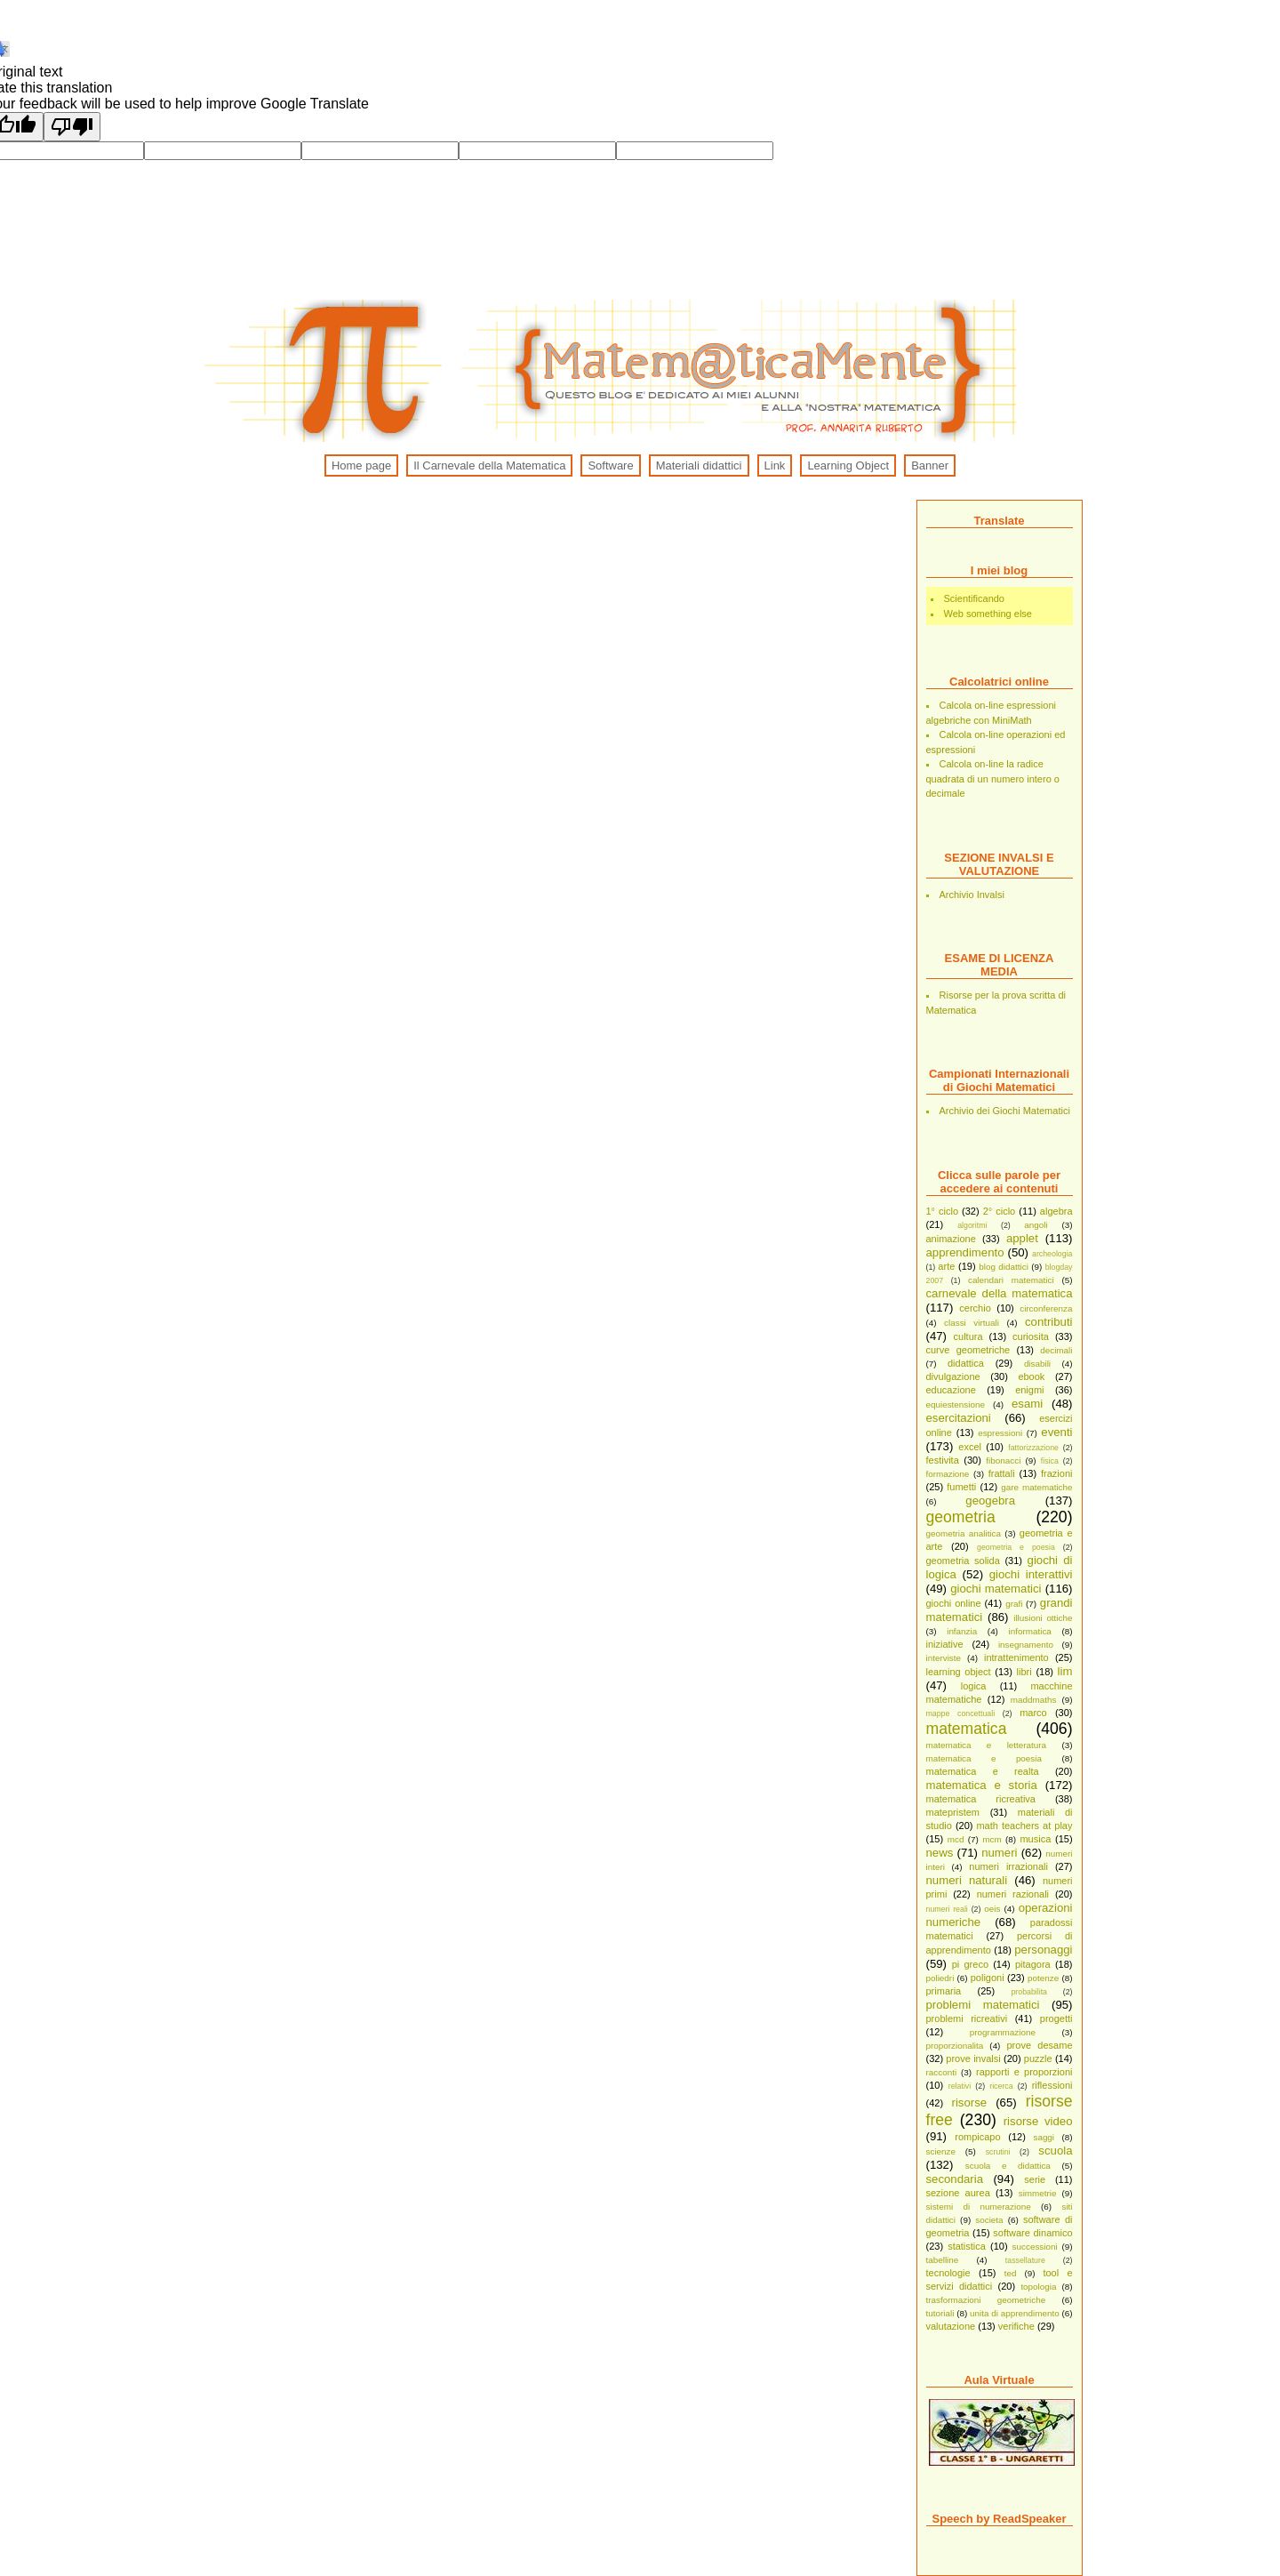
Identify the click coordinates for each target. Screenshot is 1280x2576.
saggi (1043, 2137)
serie (1034, 2179)
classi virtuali (971, 1323)
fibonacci (1003, 1460)
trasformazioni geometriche (986, 2300)
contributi (1049, 1321)
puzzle (1038, 2058)
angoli (1035, 1225)
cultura (968, 1336)
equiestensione (955, 1404)
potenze (1043, 1978)
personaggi (1043, 1949)
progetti (1056, 2018)
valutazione (951, 2326)
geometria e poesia (1016, 1547)
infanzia (962, 1631)
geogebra (990, 1500)
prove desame (1039, 2045)
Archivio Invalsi (972, 894)
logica (974, 1686)
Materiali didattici (699, 465)
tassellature (1025, 2260)
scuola (1055, 2150)
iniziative (945, 1644)
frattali (1001, 1473)
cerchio (974, 1308)
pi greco (970, 1964)
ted (1010, 2273)
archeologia (1052, 1253)
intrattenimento (1016, 1657)
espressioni (1000, 1433)
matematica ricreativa (981, 1799)
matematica (966, 1728)
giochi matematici (995, 1588)
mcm (991, 1839)
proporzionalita (955, 2045)
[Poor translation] (72, 126)
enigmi (1029, 1389)
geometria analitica (964, 1533)
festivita (942, 1460)
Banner (929, 465)
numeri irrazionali (1008, 1866)
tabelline (942, 2260)
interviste (944, 1658)
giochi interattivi (1031, 1574)
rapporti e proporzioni (1024, 2071)
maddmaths (1034, 1700)
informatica (1030, 1631)
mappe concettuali (961, 1713)
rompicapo (977, 2136)
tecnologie (948, 2272)
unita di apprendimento (1015, 2313)
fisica (1050, 1461)
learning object (958, 1671)
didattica (966, 1363)
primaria (944, 1991)
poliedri (940, 1978)
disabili (1037, 1363)
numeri (999, 1852)
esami (1027, 1403)
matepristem (953, 1812)
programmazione (1003, 2032)
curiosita (1030, 1336)
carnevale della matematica (999, 1293)
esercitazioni (958, 1417)
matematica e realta (982, 1771)
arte (946, 1266)
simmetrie (1038, 2193)
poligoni (987, 1977)
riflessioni (1052, 2085)
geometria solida (963, 1560)
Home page (361, 465)
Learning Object (848, 465)
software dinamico (1032, 2232)
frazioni (1056, 1473)
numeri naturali (967, 1880)
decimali (1056, 1350)
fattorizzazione (1033, 1447)
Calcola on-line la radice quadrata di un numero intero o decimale (993, 778)
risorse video (1038, 2121)
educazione (951, 1389)
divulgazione (953, 1376)
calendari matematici (1011, 1280)
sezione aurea (958, 2192)
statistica (967, 2246)
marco (1033, 1712)
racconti (941, 2072)
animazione (951, 1238)
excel (969, 1446)
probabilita (1029, 1991)
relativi (959, 2086)
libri (1024, 1671)
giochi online (953, 1603)
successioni (1035, 2246)
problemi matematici (983, 2004)
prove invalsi (973, 2058)
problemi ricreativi (967, 2018)
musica (1035, 1839)
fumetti (961, 1486)
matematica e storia (981, 1785)
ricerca (1000, 2086)
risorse (970, 2102)
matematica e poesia (984, 1758)
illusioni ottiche (1042, 1618)
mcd (956, 1839)
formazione (948, 1474)
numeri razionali (1013, 1894)
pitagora (1033, 1964)
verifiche (1016, 2326)
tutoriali (940, 2313)
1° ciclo (942, 1211)
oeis (992, 1909)
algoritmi (972, 1225)
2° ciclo (999, 1211)
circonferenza (1046, 1308)
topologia (1038, 2286)
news (940, 1852)
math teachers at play (1024, 1825)
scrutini (998, 2151)
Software (610, 465)
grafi (1013, 1604)
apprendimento (965, 1252)
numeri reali (947, 1909)
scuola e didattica (1008, 2166)
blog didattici (1003, 1267)
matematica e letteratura (986, 1745)
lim (1065, 1671)
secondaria (955, 2179)
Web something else (988, 613)
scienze (941, 2151)
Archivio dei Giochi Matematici (1005, 1110)
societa (989, 2220)
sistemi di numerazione (978, 2206)
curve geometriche (968, 1349)
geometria (961, 1517)
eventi (1056, 1432)
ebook (1031, 1376)
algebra (1056, 1211)
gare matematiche (1036, 1487)
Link (775, 465)
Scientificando (974, 598)
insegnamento (1025, 1644)
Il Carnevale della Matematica (489, 465)
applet (1022, 1238)
